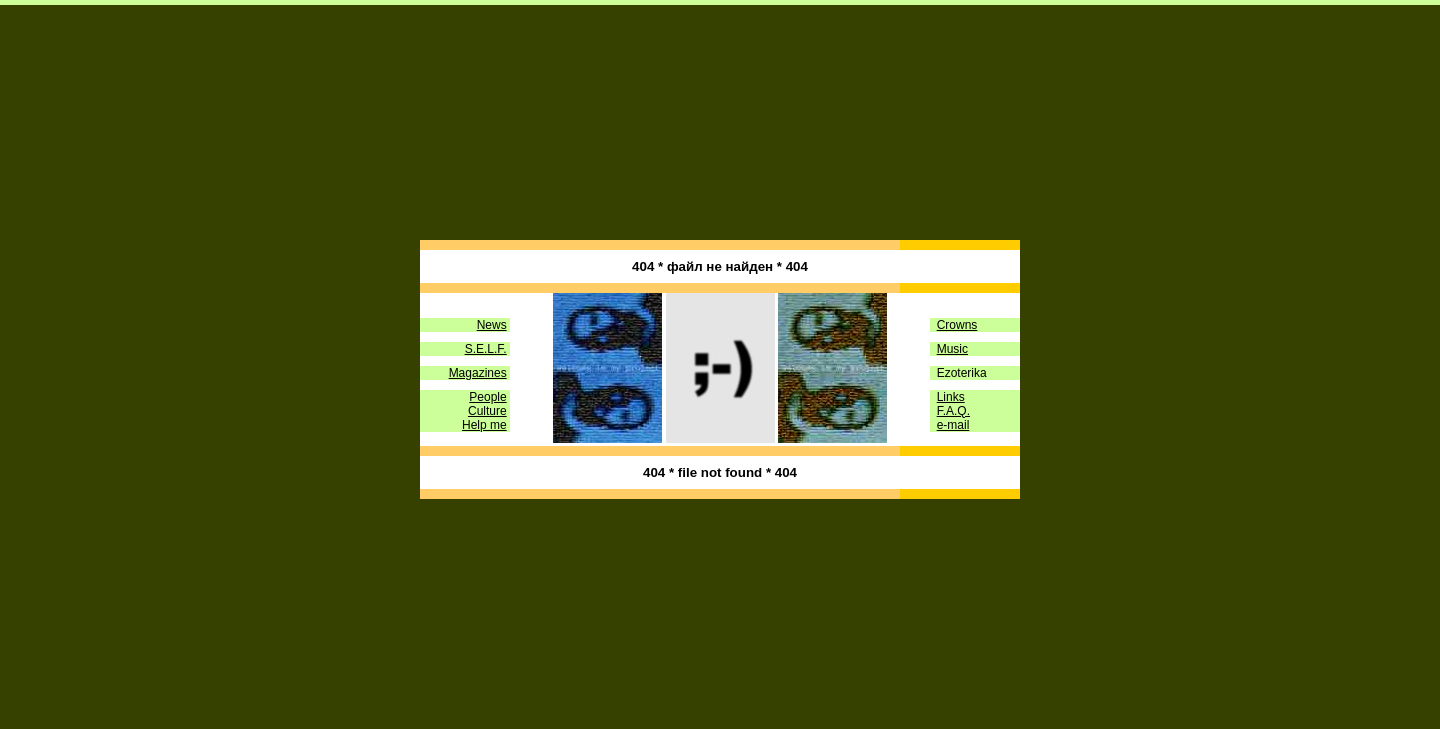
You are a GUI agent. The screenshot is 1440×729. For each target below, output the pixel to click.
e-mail (953, 420)
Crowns (957, 320)
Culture (487, 406)
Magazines (478, 368)
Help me (484, 420)
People (487, 392)
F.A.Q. (953, 406)
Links (951, 392)
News (492, 320)
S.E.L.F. (486, 344)
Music (952, 344)
